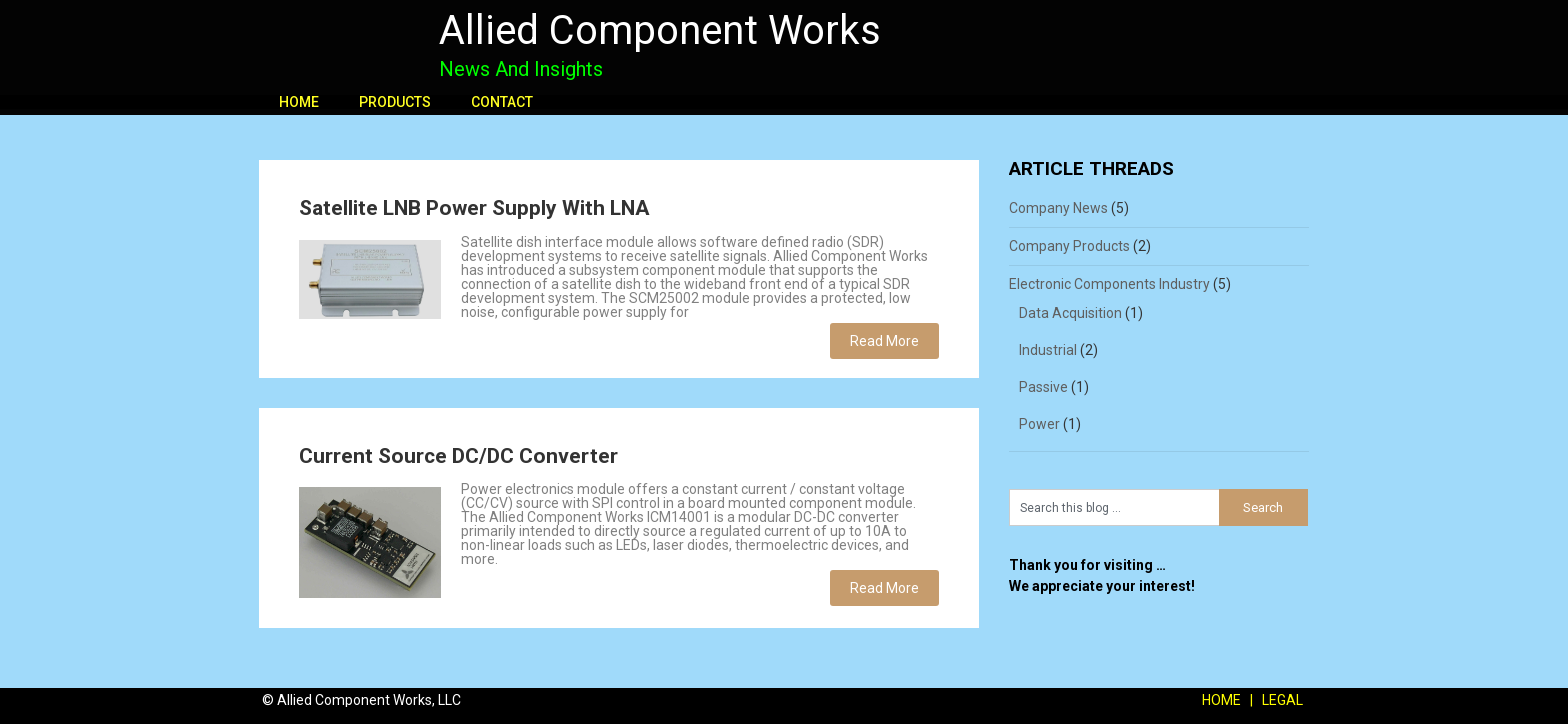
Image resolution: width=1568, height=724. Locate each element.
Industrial (1048, 350)
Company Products (1069, 246)
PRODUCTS (395, 102)
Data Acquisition (1070, 313)
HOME (299, 102)
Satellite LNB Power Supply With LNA (474, 208)
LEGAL (1282, 700)
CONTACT (502, 102)
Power (1039, 424)
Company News (1058, 208)
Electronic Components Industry (1109, 284)
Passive (1043, 387)
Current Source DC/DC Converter (458, 456)
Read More (884, 341)
